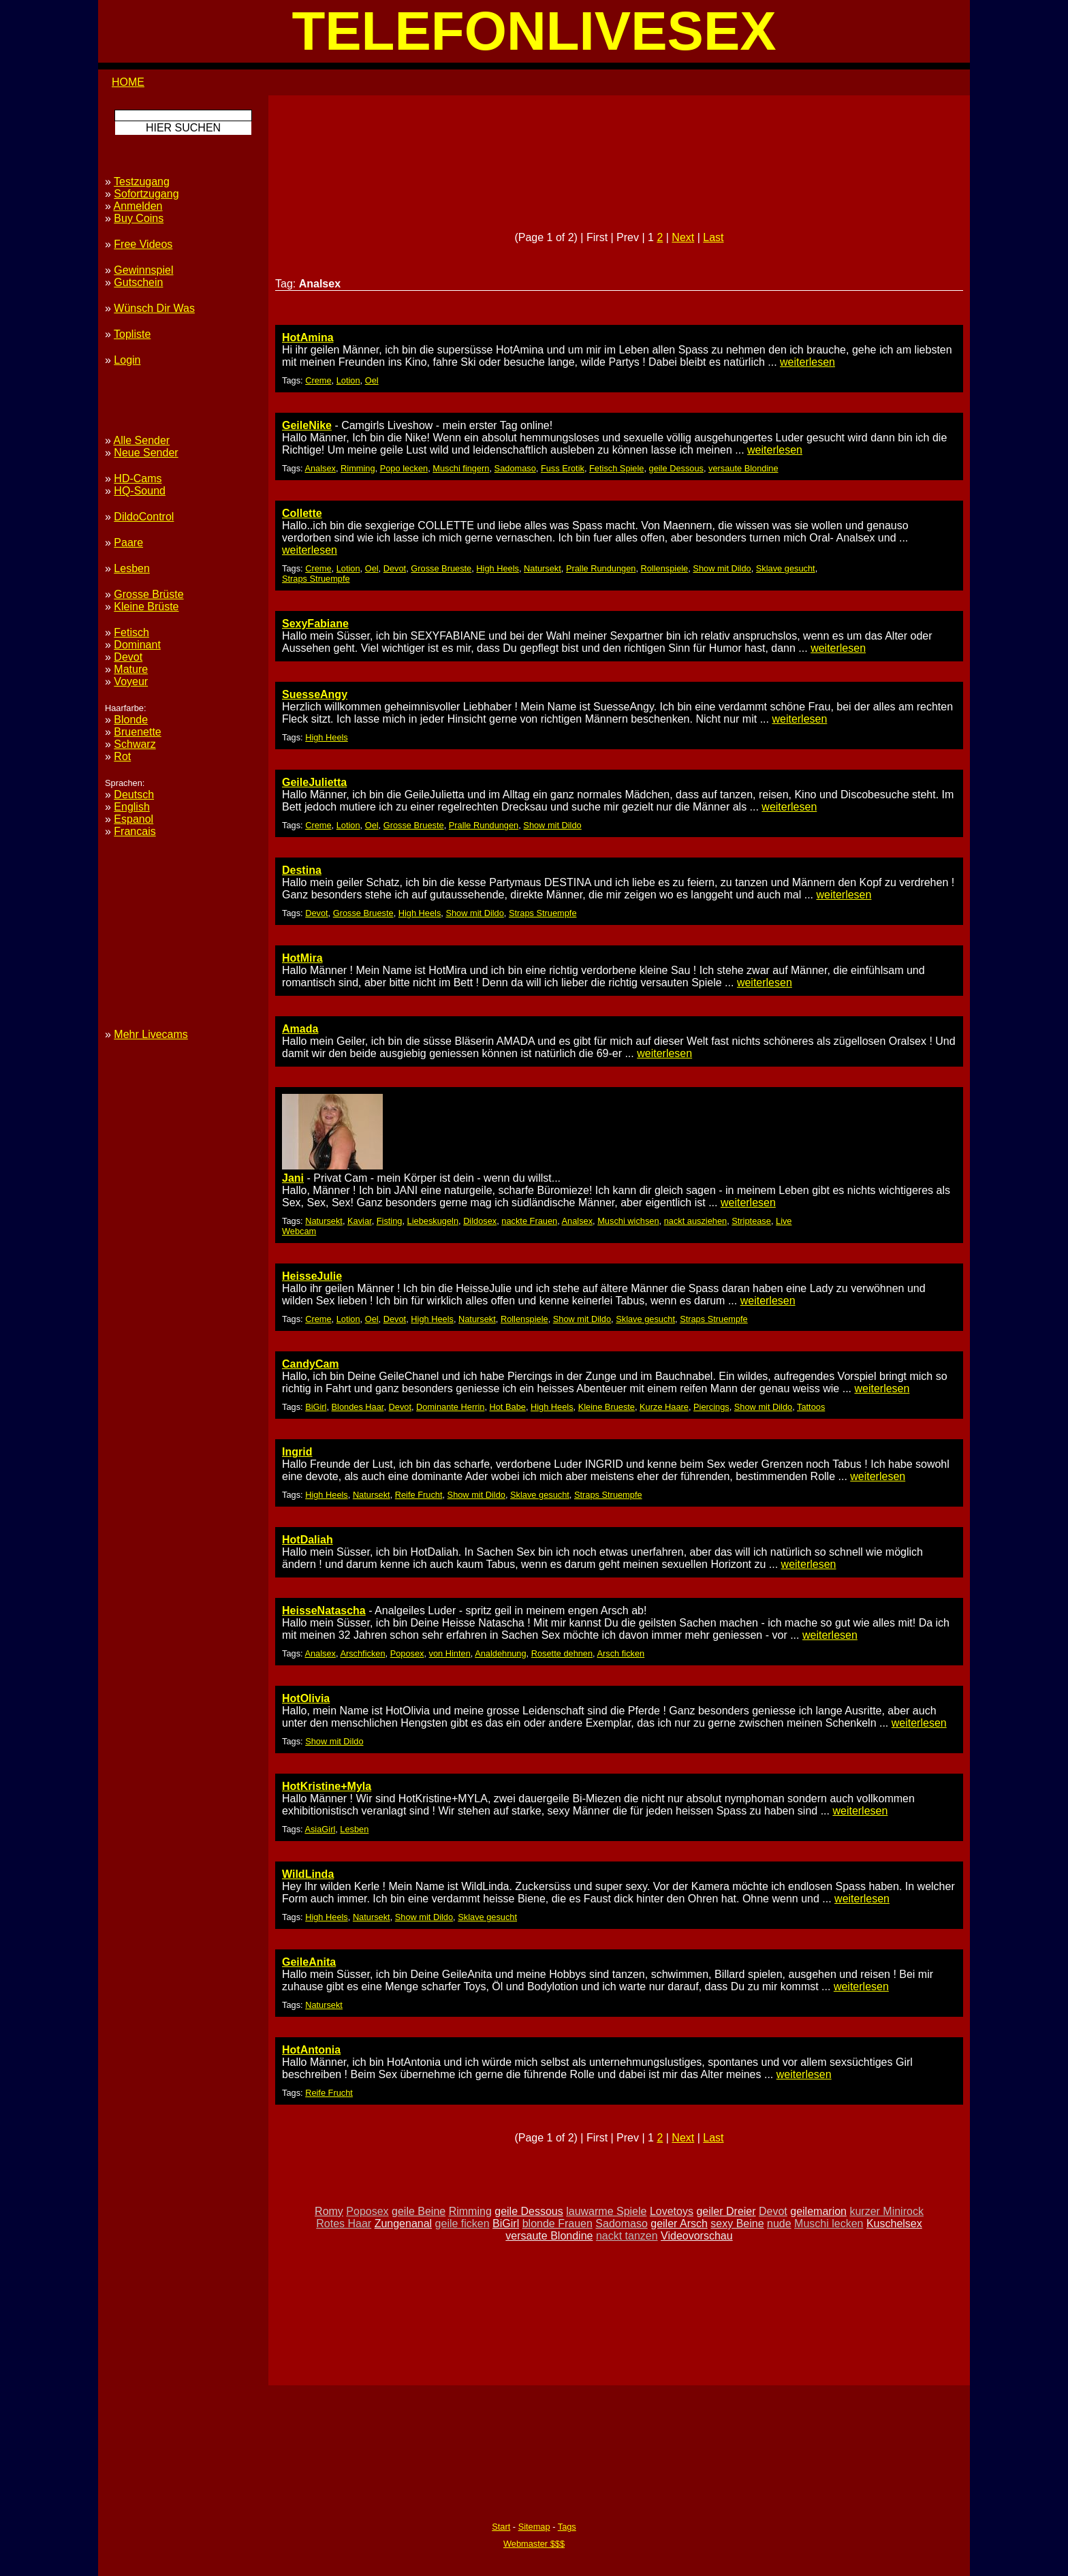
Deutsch (134, 794)
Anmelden (137, 206)
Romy (329, 2211)
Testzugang (142, 181)
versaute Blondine (743, 468)
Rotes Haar (343, 2223)
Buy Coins (138, 218)
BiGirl (315, 1407)
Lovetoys (671, 2211)
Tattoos (811, 1407)
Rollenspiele (665, 568)
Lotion (348, 380)
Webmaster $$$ (534, 2544)
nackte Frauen (529, 1221)
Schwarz (134, 744)
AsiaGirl (319, 1829)
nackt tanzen (627, 2236)
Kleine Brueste (606, 1407)
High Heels (497, 568)
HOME (128, 82)
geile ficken (462, 2223)
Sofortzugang (146, 194)
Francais (134, 831)
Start (501, 2527)
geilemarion (818, 2211)
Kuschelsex (894, 2223)
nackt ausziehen (695, 1221)
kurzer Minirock (886, 2211)
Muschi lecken (828, 2223)
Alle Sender (141, 440)
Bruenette (137, 732)
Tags (567, 2527)
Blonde (131, 719)
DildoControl (144, 516)
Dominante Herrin (450, 1407)
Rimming (358, 468)
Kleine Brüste (146, 606)
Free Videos (143, 244)
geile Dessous (676, 468)
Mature (131, 669)
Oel (372, 380)
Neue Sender (146, 452)
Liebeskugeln (432, 1221)
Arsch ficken (621, 1653)
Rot (122, 756)
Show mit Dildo (722, 568)
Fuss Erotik (562, 468)
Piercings (711, 1407)
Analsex (320, 468)
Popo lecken (404, 468)
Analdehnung (500, 1653)
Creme (318, 380)
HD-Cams (137, 478)
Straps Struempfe (316, 579)
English (131, 807)
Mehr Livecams (150, 1034)
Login (127, 360)
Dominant (137, 644)
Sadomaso (515, 468)
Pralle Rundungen (600, 568)
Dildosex (480, 1221)
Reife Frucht (419, 1495)
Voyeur (131, 681)
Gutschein (138, 282)
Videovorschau (697, 2236)
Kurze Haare (664, 1407)
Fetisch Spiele (616, 468)
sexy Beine (737, 2223)
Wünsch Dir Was (154, 308)
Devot (394, 568)
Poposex (407, 1653)
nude (779, 2223)
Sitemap (534, 2527)
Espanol (133, 819)
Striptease (751, 1221)
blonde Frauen (557, 2223)
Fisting (390, 1221)
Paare (128, 542)
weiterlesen (807, 362)
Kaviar (359, 1221)
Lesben (354, 1829)
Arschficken (362, 1653)
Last (713, 237)
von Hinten (450, 1653)
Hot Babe (508, 1407)
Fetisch (131, 632)
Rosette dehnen (562, 1653)
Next (683, 237)
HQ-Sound (140, 491)
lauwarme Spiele (606, 2211)
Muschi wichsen (628, 1221)
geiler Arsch (679, 2223)
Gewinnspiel (143, 270)
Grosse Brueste (441, 568)
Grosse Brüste (148, 594)
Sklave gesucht (785, 568)
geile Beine (418, 2211)
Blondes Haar (358, 1407)
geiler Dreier (725, 2211)
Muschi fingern (461, 468)
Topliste (132, 334)
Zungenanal (404, 2223)
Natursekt (542, 568)
